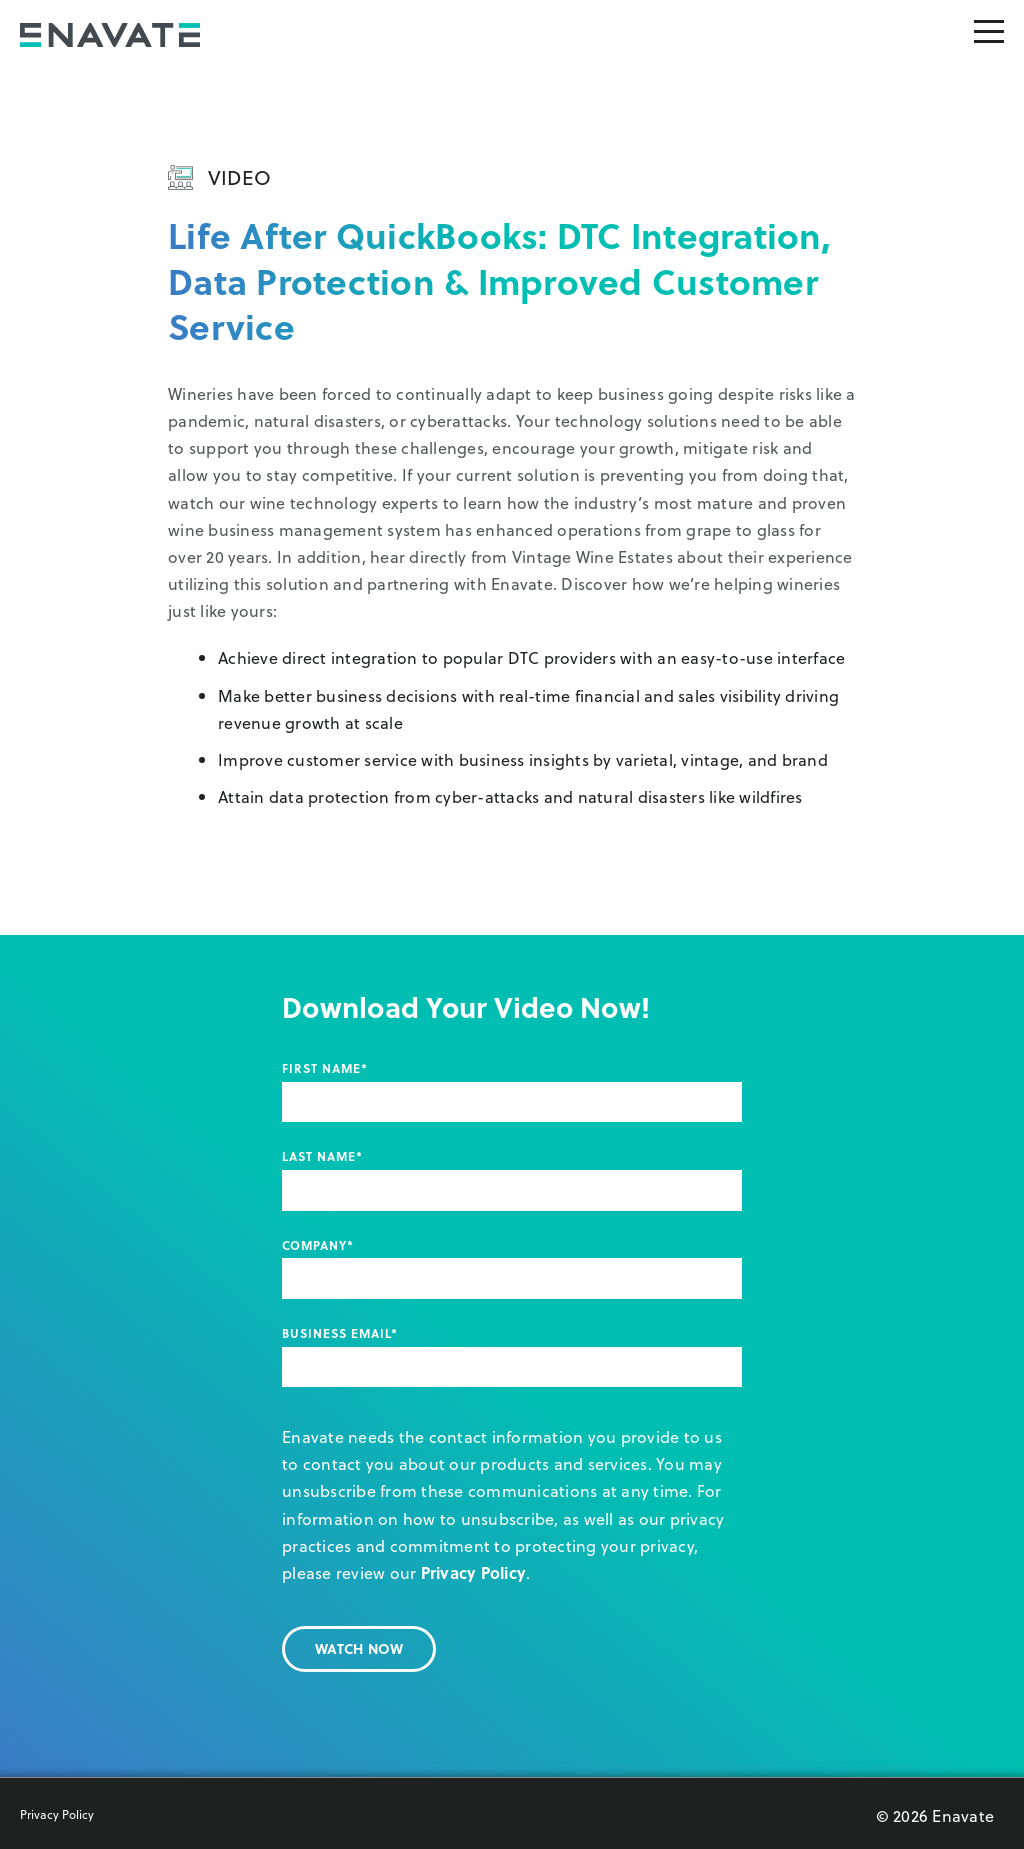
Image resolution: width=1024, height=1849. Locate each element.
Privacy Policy (474, 1572)
